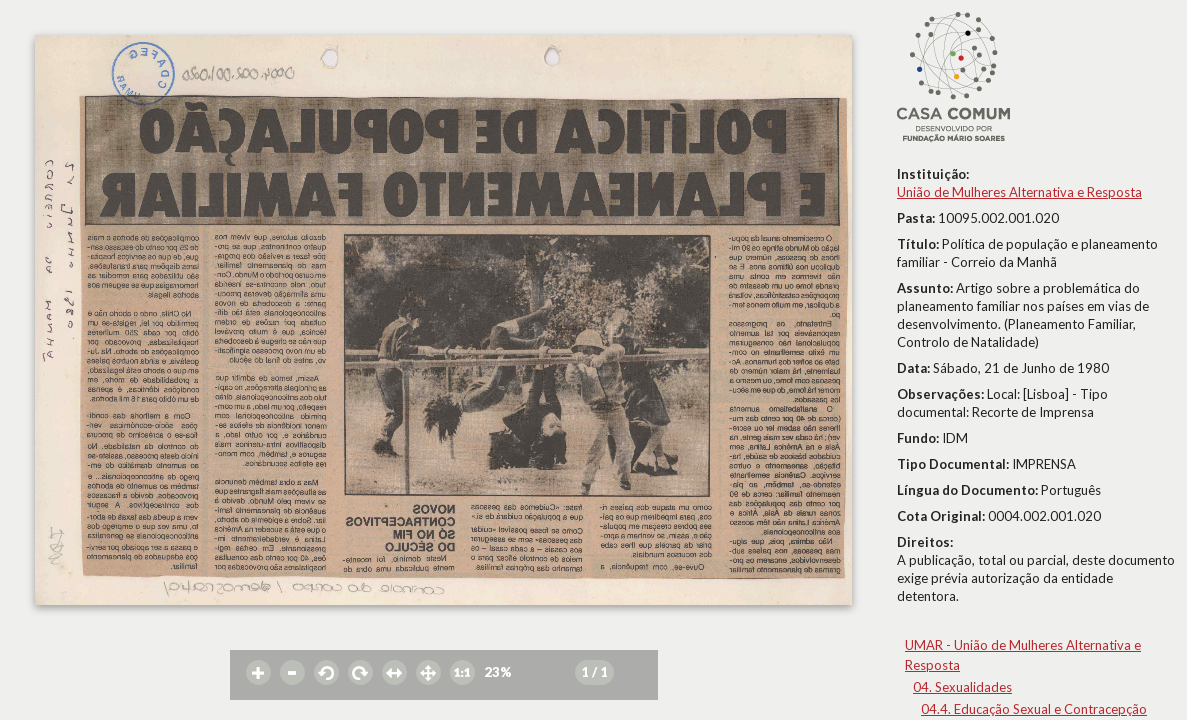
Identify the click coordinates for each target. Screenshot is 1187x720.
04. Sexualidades (962, 687)
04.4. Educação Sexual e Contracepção (1034, 709)
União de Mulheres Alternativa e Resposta (1019, 192)
